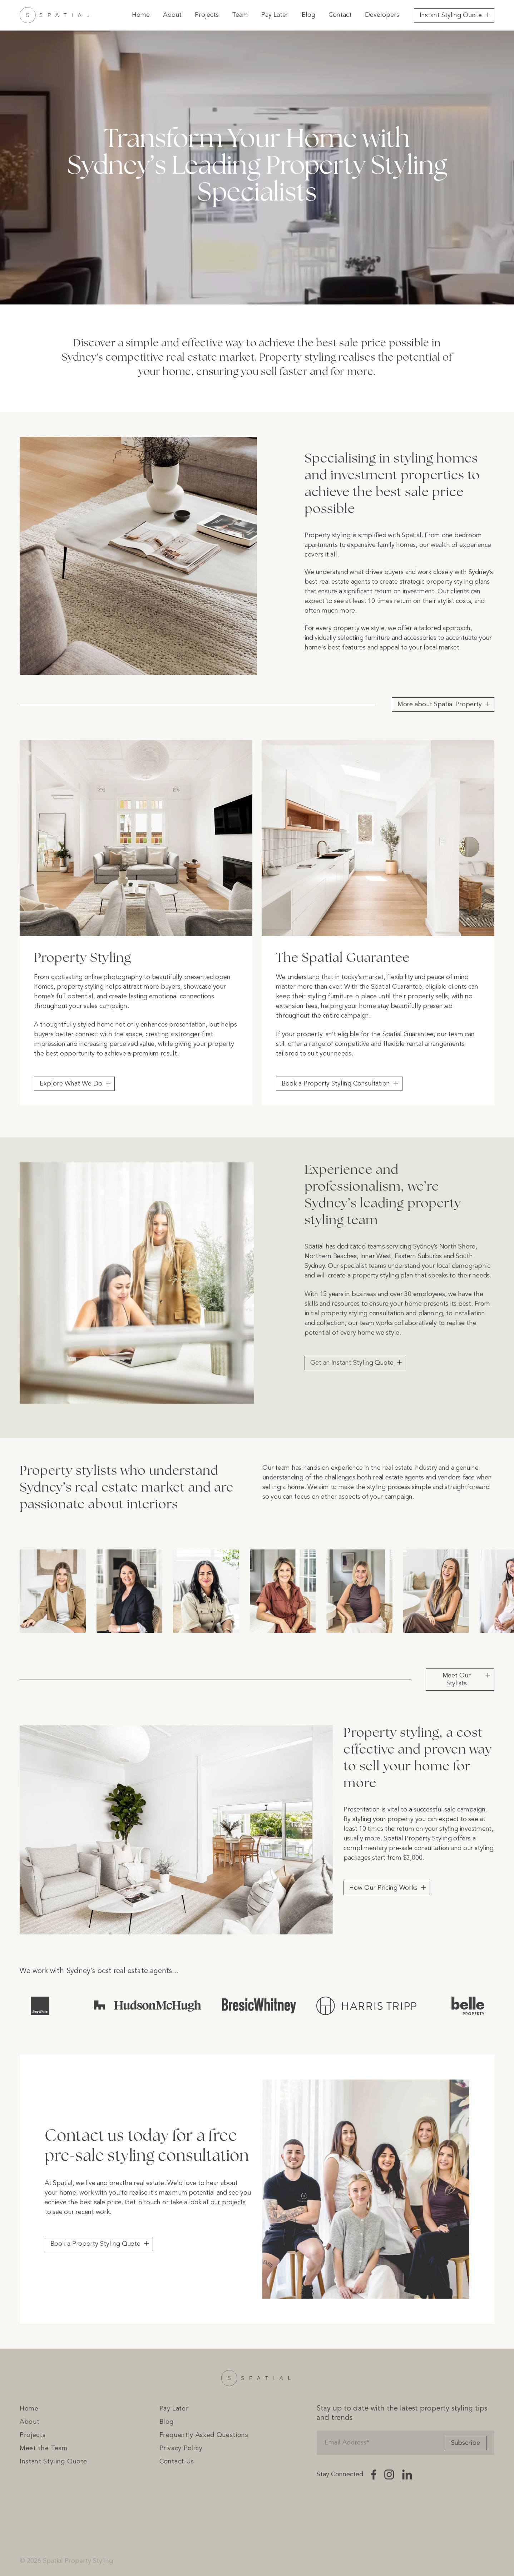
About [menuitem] (172, 15)
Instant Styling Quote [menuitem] (53, 2461)
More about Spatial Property (439, 704)
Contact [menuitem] (340, 15)
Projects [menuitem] (207, 15)
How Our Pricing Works (383, 1888)
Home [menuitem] (141, 15)
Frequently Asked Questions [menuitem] (203, 2435)
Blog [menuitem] (308, 15)
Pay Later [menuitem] (274, 15)
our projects (228, 2202)
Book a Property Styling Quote (95, 2244)
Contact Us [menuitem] (176, 2461)
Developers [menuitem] (382, 15)
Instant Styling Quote (451, 15)
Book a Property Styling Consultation (336, 1084)
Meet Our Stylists (457, 1679)
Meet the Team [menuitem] (44, 2448)
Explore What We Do (71, 1084)
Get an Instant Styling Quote (352, 1363)
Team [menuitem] (240, 15)
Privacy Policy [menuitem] (181, 2448)
